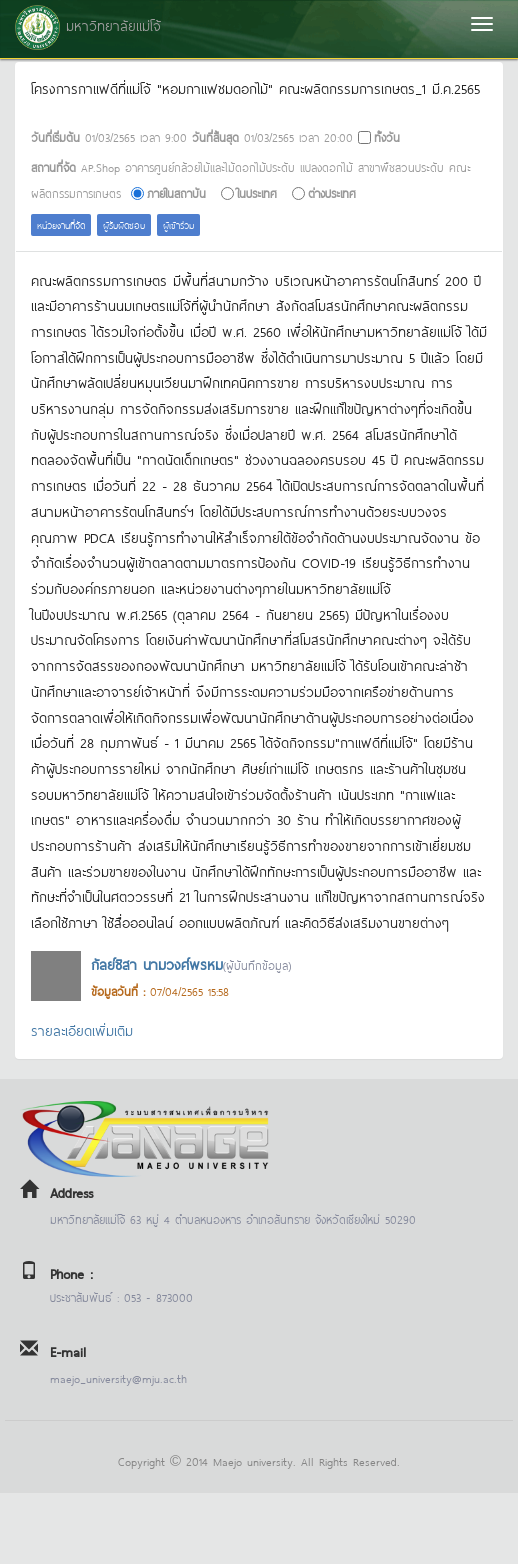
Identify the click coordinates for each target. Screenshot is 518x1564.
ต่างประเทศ (332, 192)
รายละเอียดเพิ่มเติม (82, 1029)
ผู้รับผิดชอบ (124, 224)
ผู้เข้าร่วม (178, 224)
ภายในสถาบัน (176, 192)
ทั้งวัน (387, 136)
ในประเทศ (257, 192)
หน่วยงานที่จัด (61, 224)
